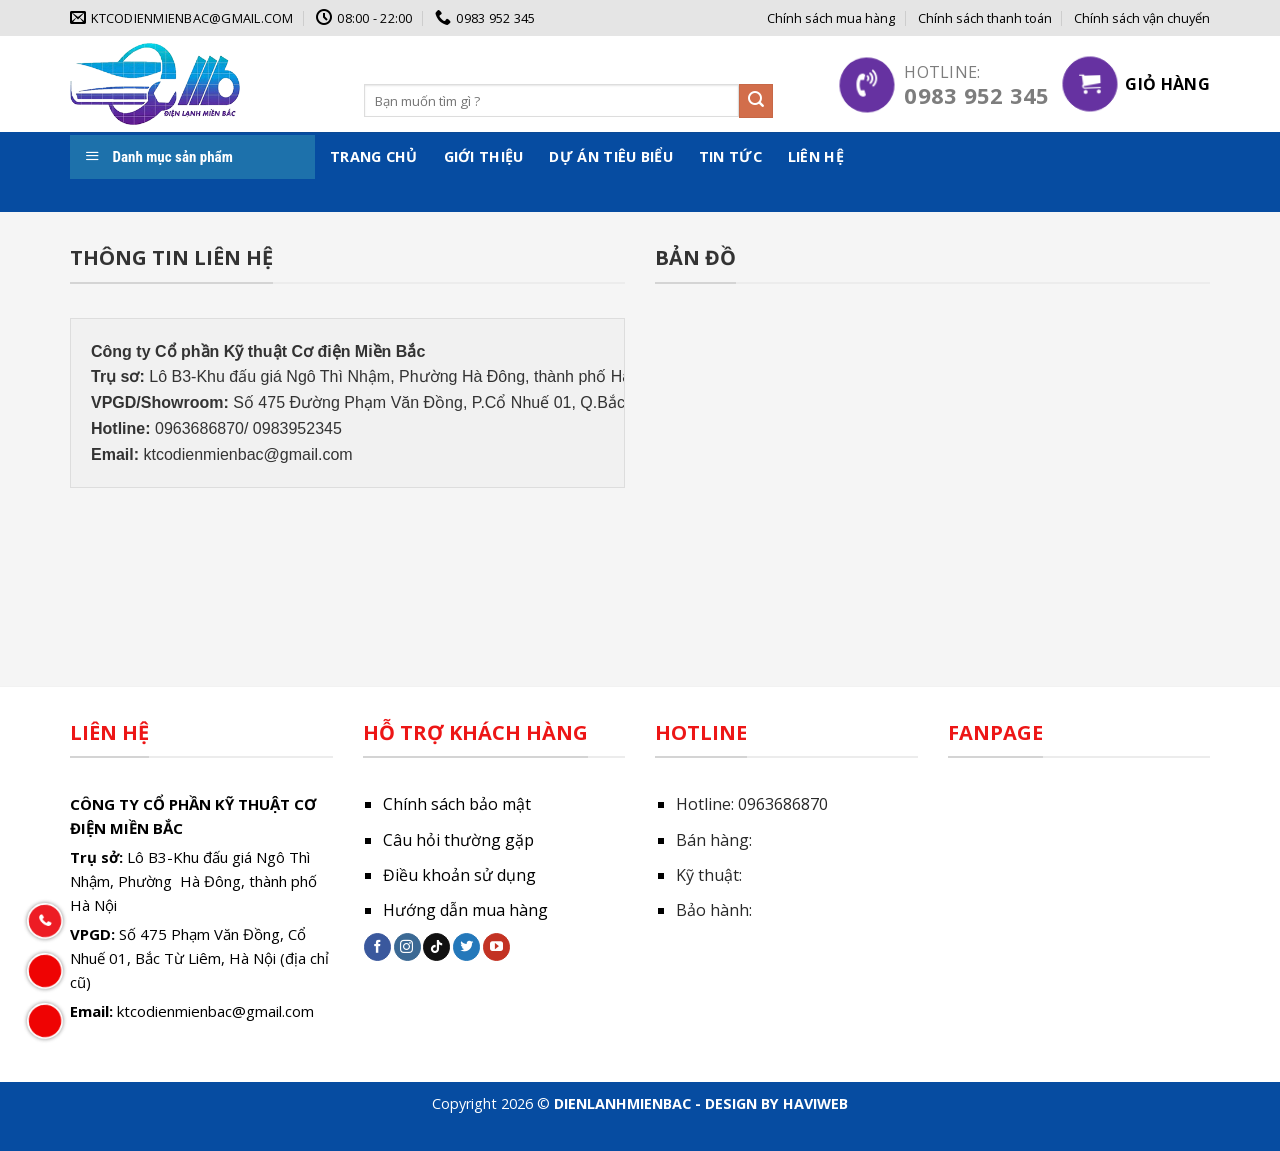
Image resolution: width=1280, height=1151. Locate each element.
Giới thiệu (484, 156)
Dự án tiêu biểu (610, 156)
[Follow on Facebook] (377, 947)
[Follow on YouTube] (496, 947)
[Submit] (756, 101)
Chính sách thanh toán (985, 18)
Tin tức (730, 156)
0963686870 (783, 804)
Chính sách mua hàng (831, 18)
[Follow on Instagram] (407, 947)
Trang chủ (374, 156)
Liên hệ (816, 156)
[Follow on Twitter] (466, 947)
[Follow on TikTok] (436, 947)
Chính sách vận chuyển (1142, 18)
